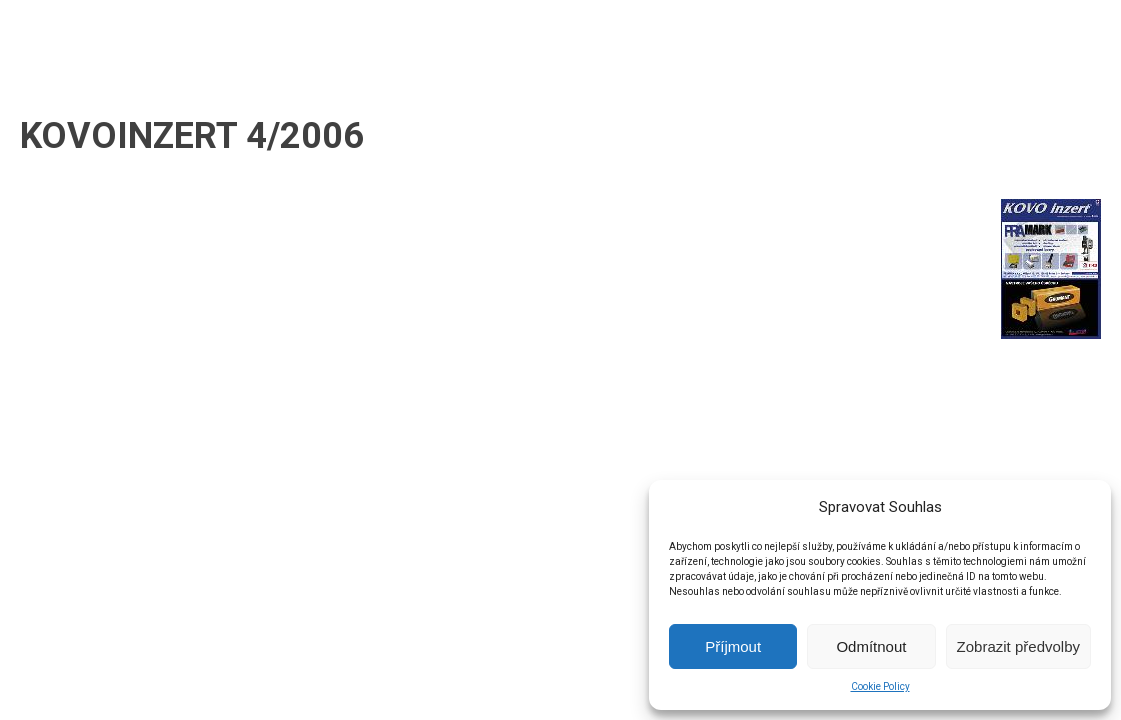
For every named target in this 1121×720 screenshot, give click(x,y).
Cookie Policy (880, 686)
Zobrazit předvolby (1018, 646)
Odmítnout (871, 646)
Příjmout (733, 646)
